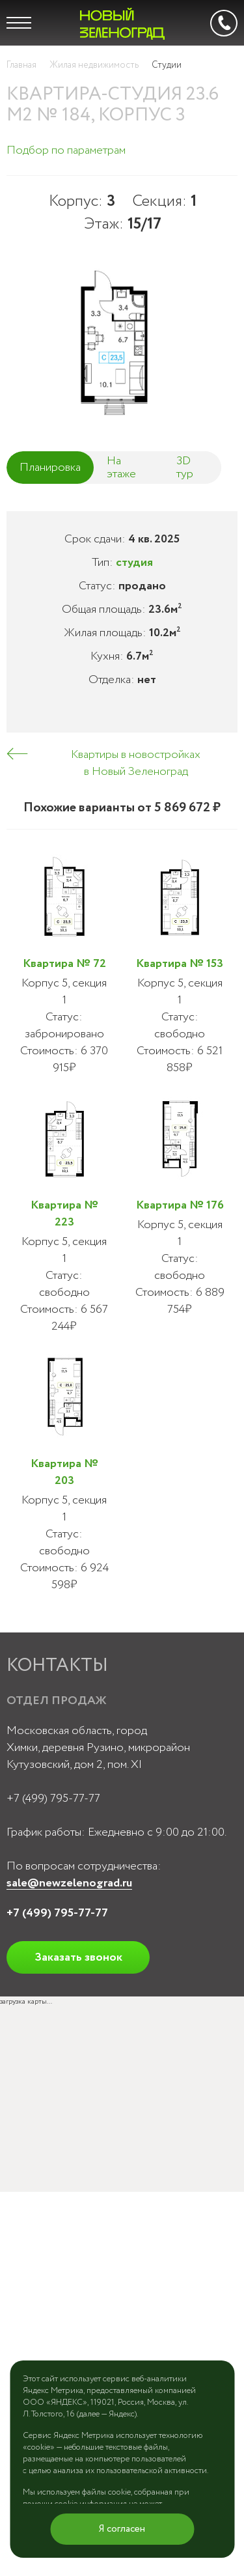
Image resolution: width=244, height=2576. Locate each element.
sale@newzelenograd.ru (69, 1883)
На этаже (121, 468)
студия (134, 562)
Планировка (50, 467)
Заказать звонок (78, 1957)
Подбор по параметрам (66, 150)
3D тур (184, 468)
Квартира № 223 (64, 1214)
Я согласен (122, 2529)
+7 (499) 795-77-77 (53, 1798)
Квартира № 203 (64, 1472)
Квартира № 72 (64, 963)
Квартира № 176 (180, 1205)
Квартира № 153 (179, 963)
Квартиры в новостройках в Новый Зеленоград (135, 763)
